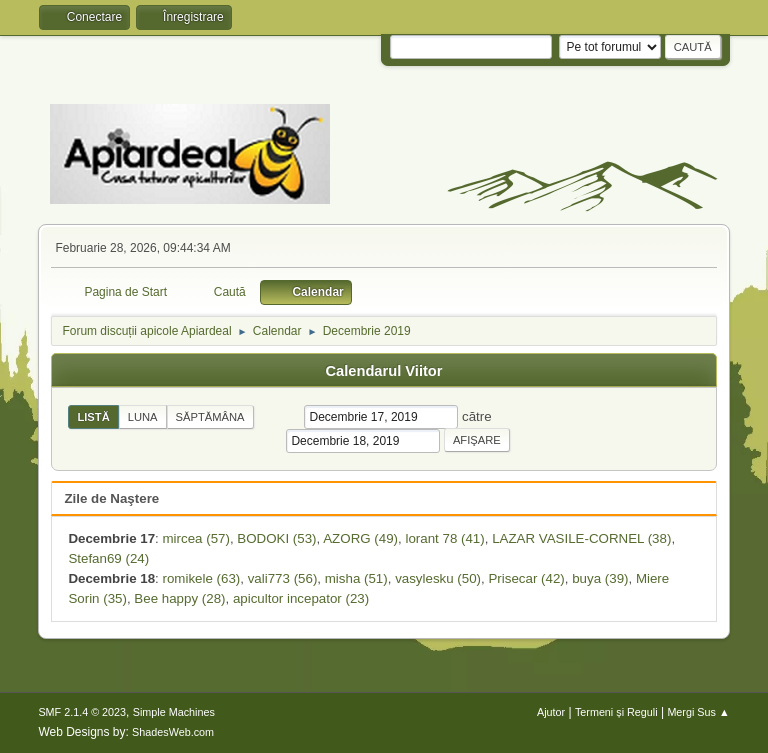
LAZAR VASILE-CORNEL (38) (581, 538)
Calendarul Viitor (383, 371)
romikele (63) (202, 578)
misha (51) (356, 578)
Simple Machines (174, 712)
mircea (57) (196, 538)
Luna (143, 417)
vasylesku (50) (438, 578)
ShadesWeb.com (173, 732)
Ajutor (551, 712)
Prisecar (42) (526, 578)
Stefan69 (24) (108, 558)
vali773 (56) (283, 578)
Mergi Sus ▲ (698, 712)
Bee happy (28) (179, 598)
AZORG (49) (360, 538)
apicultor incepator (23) (301, 598)
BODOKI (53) (276, 538)
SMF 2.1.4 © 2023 (82, 712)
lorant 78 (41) (444, 538)
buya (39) (600, 578)
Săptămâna (210, 417)
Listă (93, 417)
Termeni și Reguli (616, 712)
